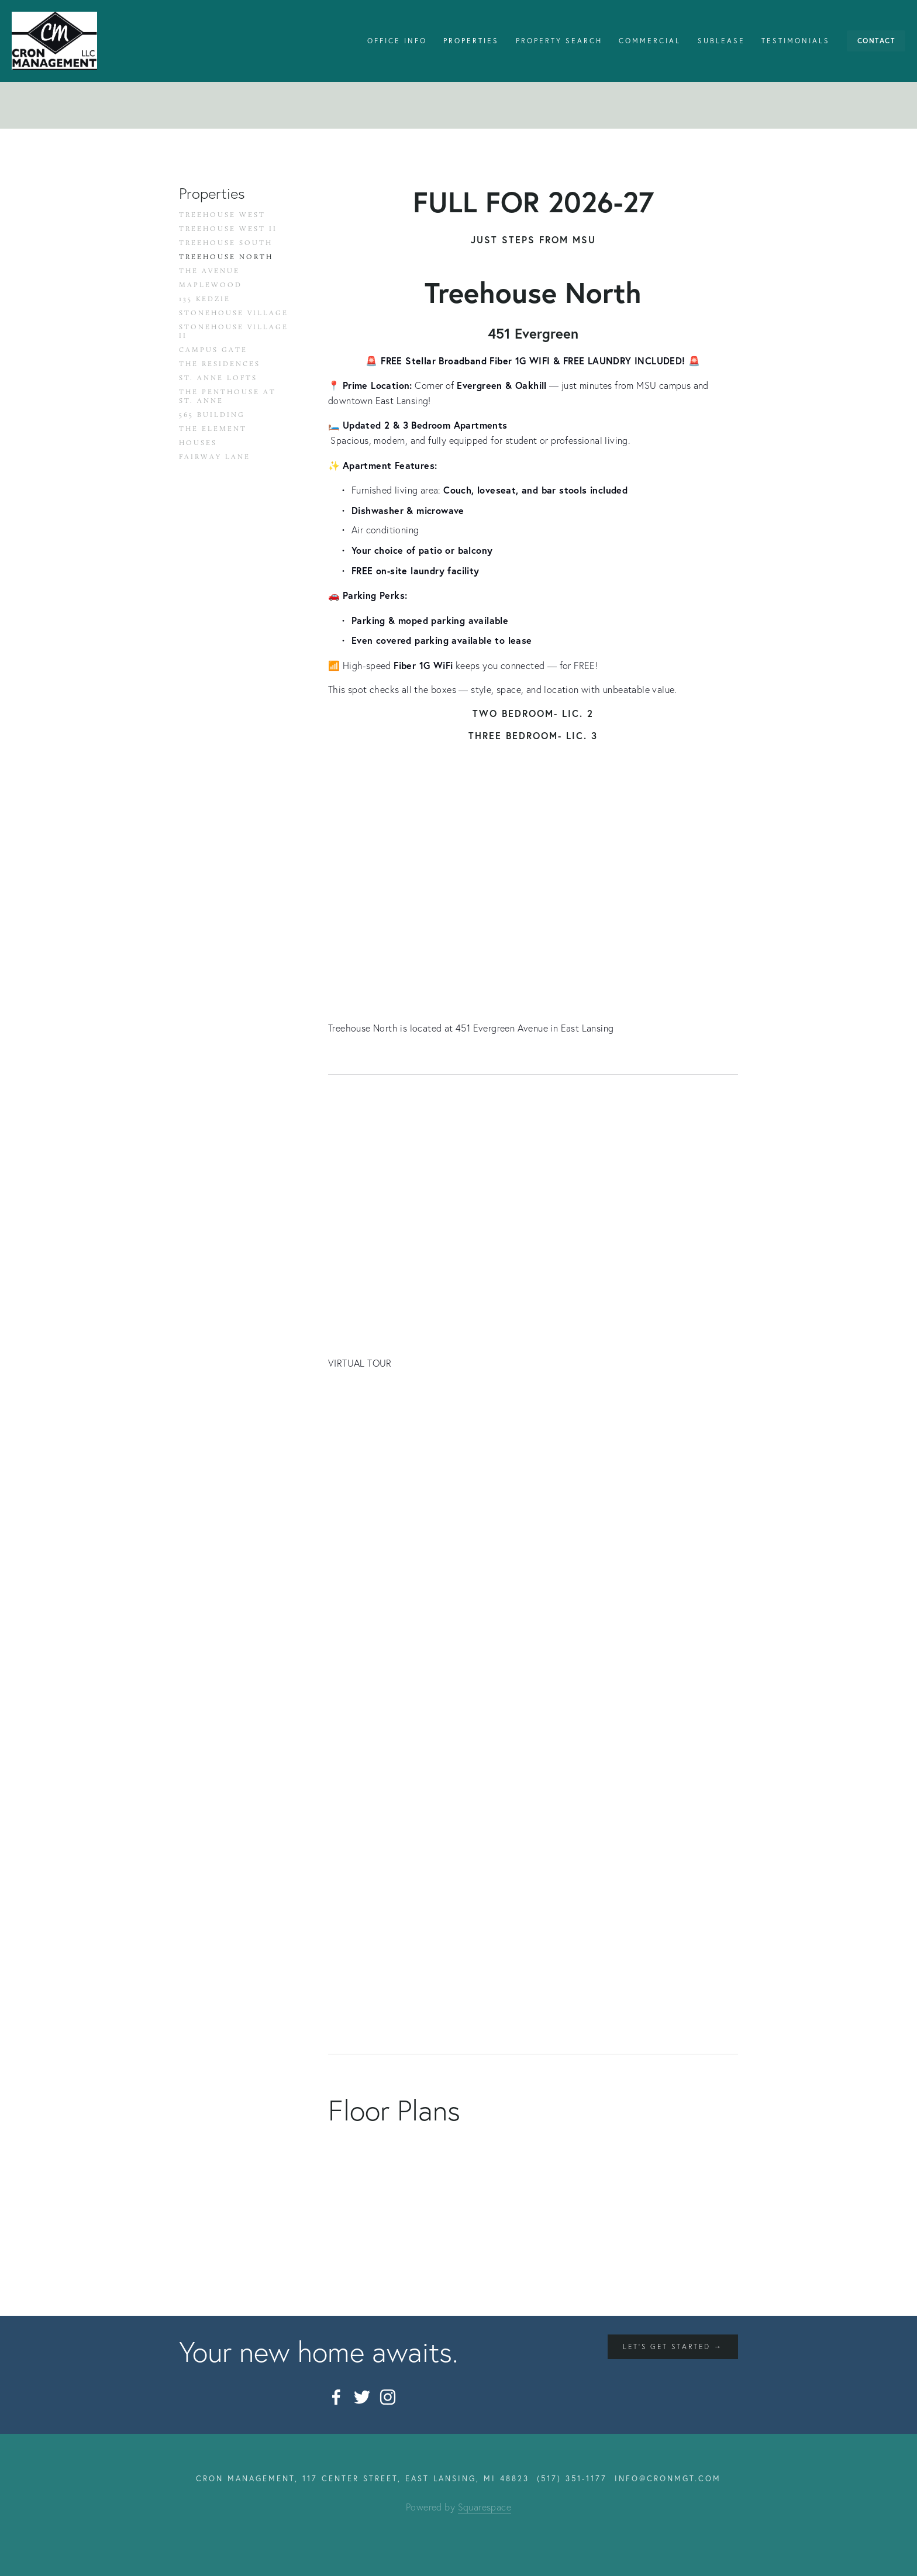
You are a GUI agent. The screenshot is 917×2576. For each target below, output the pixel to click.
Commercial (650, 40)
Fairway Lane (214, 457)
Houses (198, 443)
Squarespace (484, 2507)
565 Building (212, 415)
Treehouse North (226, 257)
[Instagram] (388, 2397)
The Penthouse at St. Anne (227, 396)
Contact (876, 40)
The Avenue (209, 271)
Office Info (397, 40)
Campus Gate (213, 350)
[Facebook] (336, 2397)
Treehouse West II (228, 229)
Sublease (721, 40)
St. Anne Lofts (218, 378)
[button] (379, 1451)
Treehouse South (226, 243)
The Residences (219, 364)
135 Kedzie (204, 299)
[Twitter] (362, 2397)
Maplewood (210, 285)
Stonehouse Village (233, 313)
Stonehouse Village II (233, 331)
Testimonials (795, 40)
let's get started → (673, 2346)
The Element (213, 429)
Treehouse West (222, 215)
